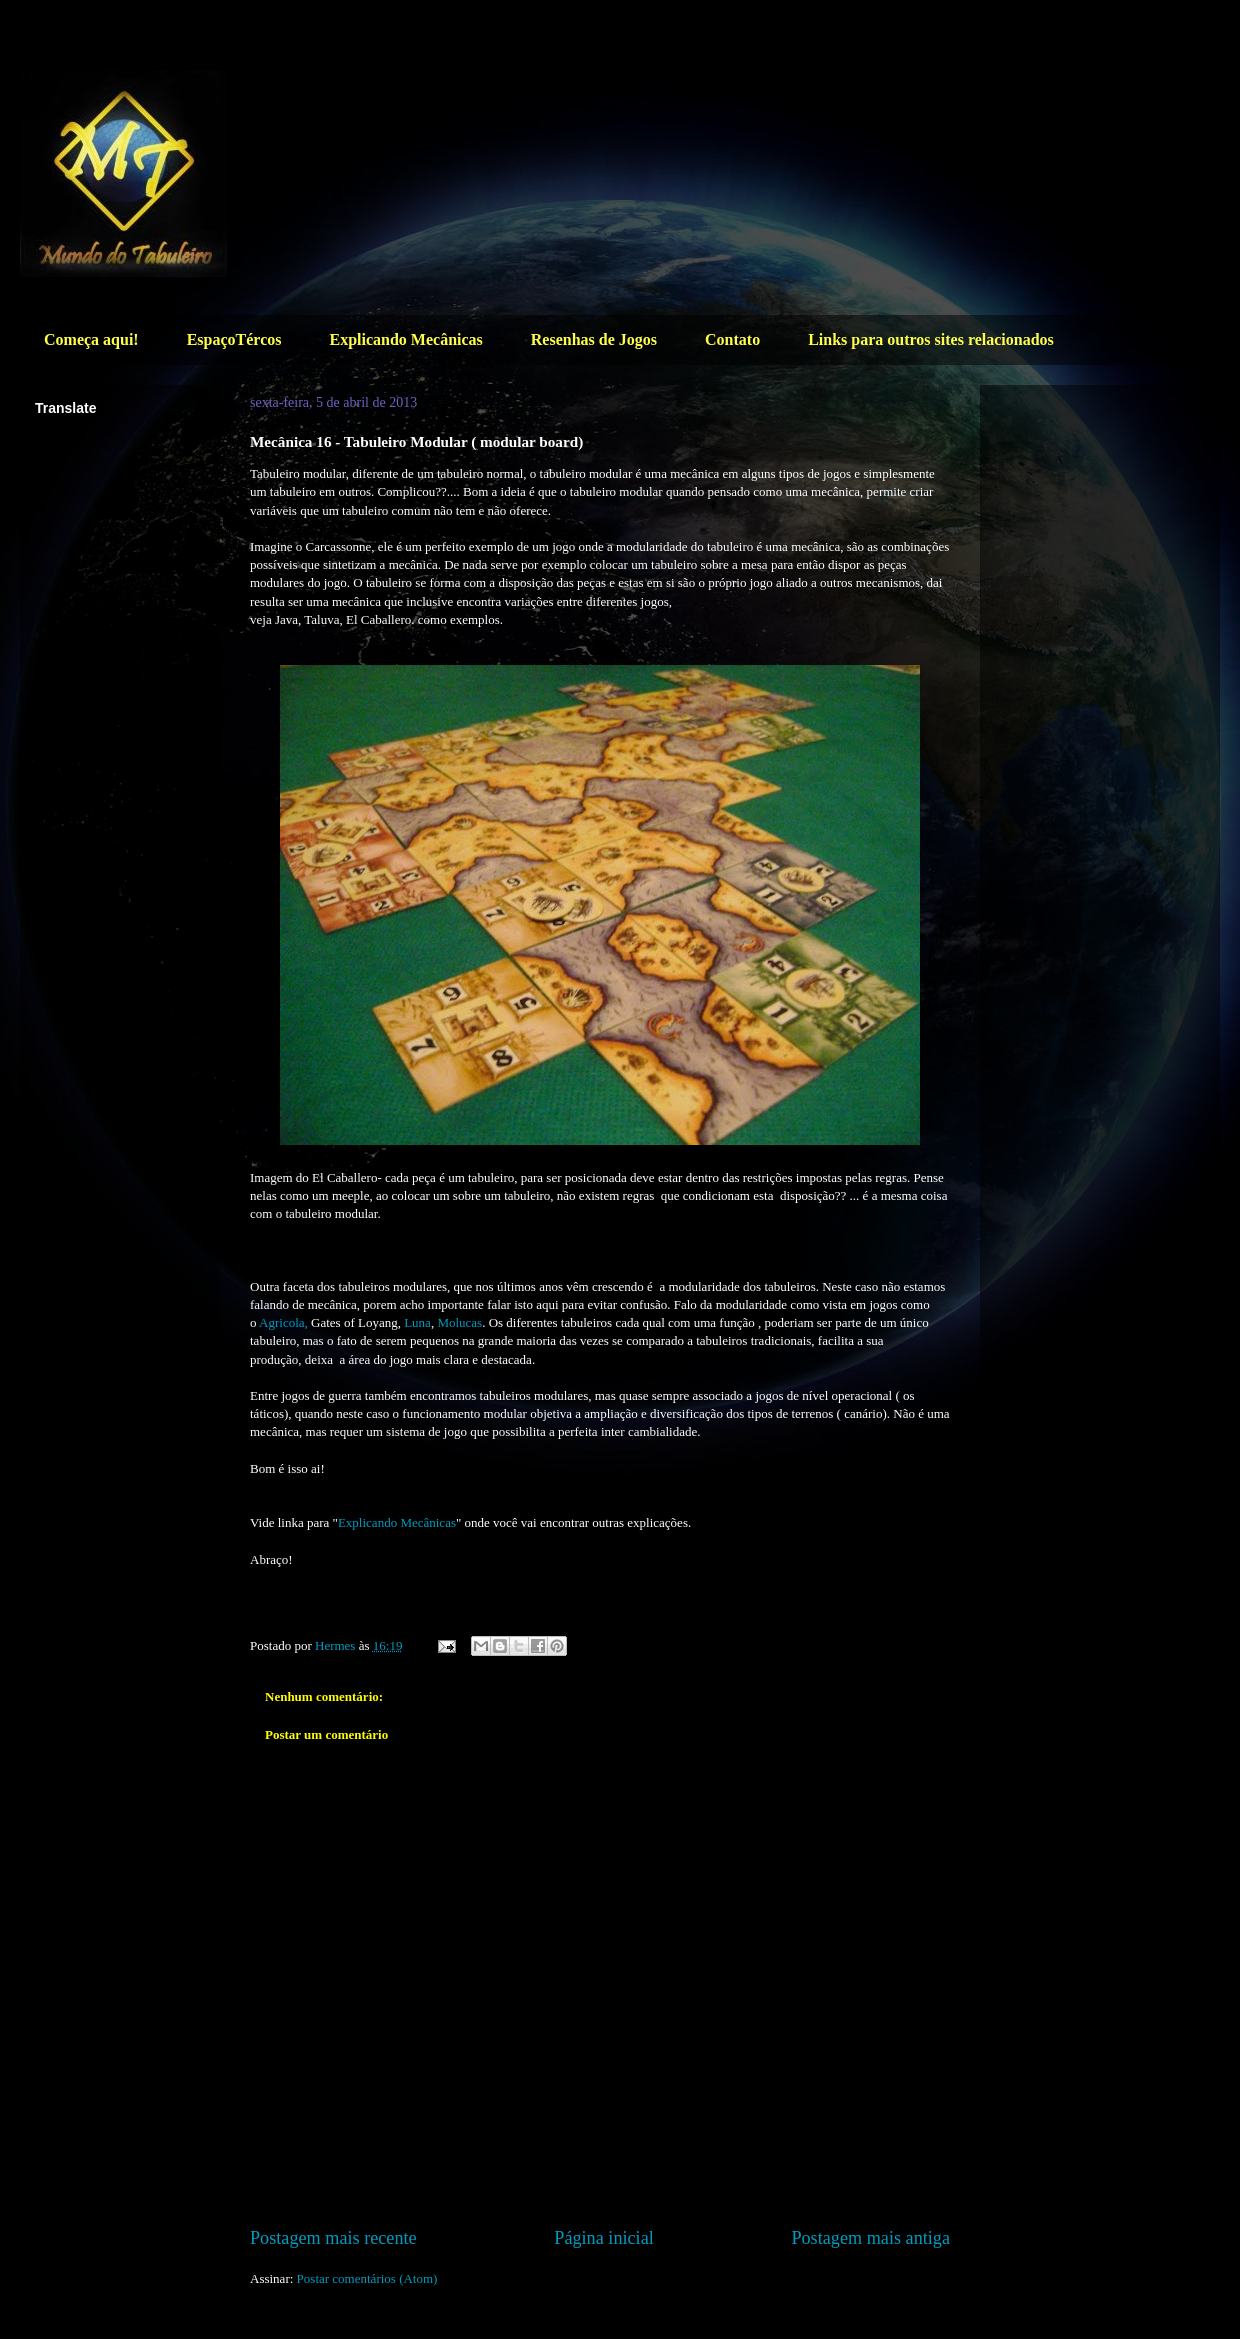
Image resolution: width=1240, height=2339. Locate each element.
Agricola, (283, 1322)
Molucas (459, 1322)
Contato (732, 339)
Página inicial (604, 2238)
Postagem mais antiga (870, 2238)
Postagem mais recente (333, 2238)
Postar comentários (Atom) (367, 2278)
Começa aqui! (91, 339)
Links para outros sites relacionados (931, 339)
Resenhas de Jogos (594, 339)
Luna (417, 1322)
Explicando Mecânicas (405, 339)
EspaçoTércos (234, 339)
